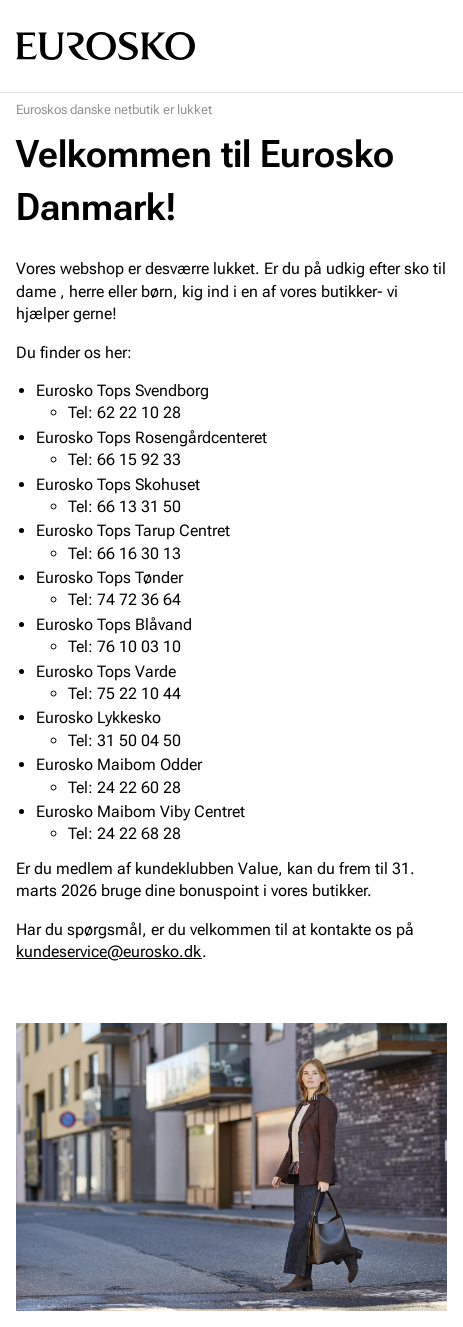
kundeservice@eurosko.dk (109, 951)
